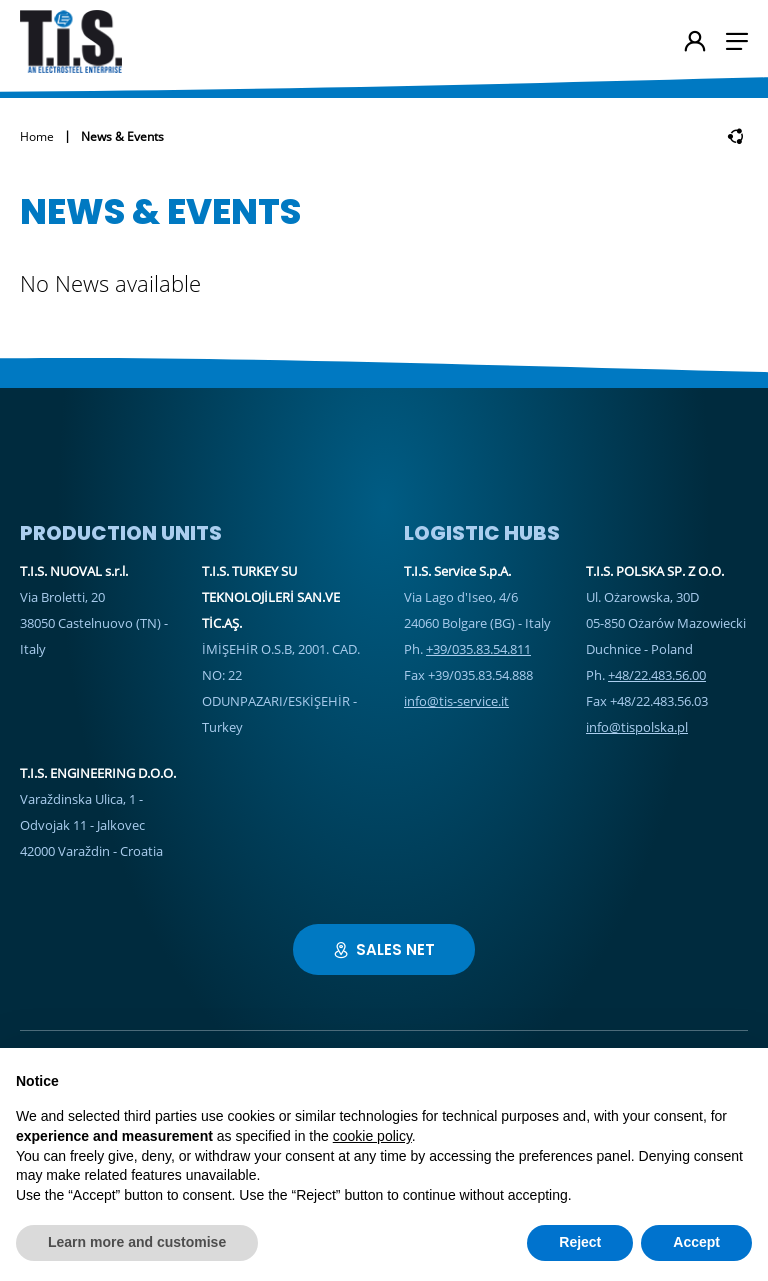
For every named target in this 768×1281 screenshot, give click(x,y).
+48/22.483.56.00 (657, 675)
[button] (737, 41)
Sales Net (384, 949)
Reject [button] (580, 1242)
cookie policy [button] (372, 1136)
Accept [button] (696, 1242)
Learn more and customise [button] (137, 1242)
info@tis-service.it (456, 701)
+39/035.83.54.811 (478, 649)
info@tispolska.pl (637, 727)
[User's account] (695, 43)
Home (37, 136)
